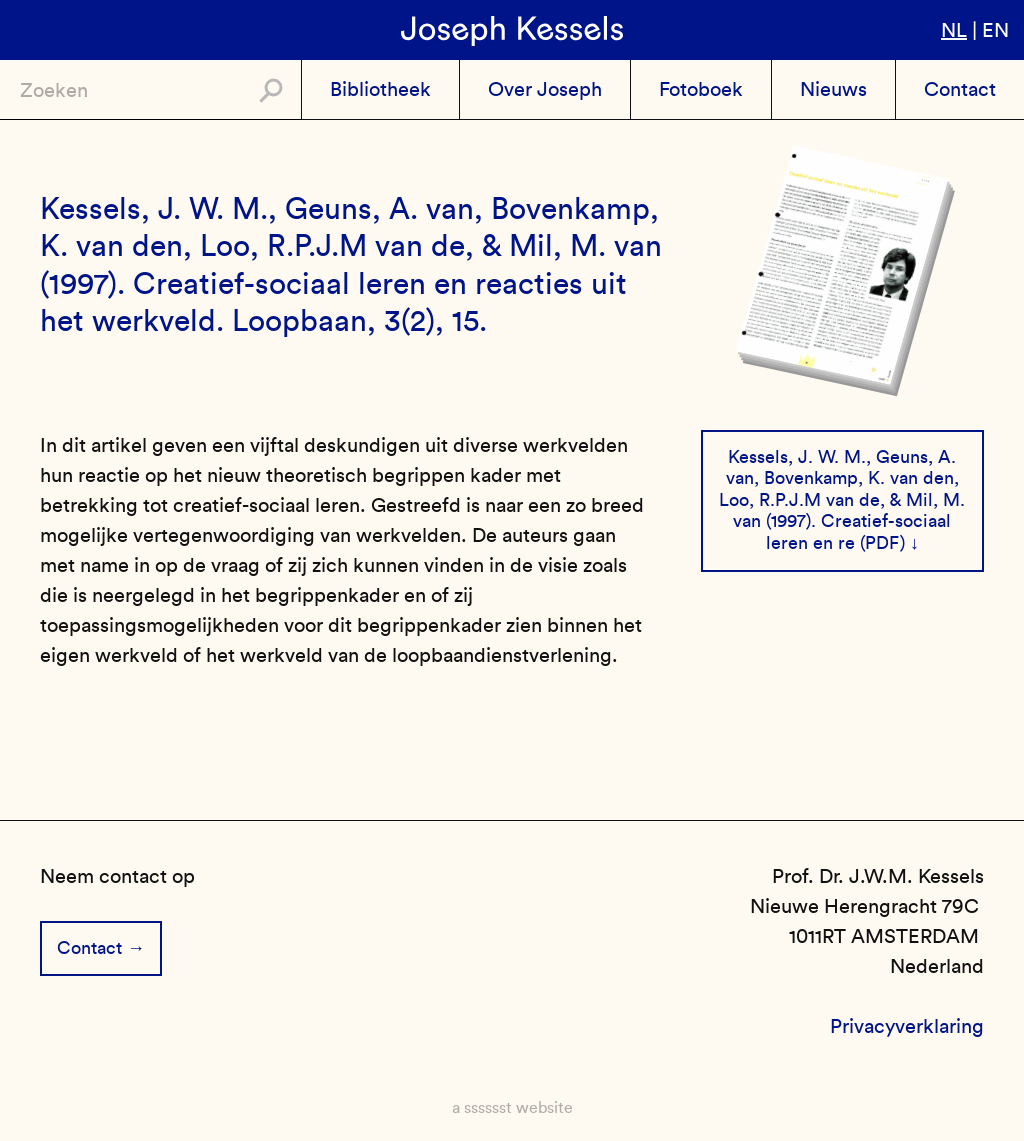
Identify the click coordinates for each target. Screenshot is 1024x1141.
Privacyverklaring (907, 1026)
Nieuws (833, 89)
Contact (960, 89)
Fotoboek (701, 89)
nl (954, 30)
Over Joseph (545, 89)
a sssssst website (512, 1107)
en (995, 30)
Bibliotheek (380, 89)
